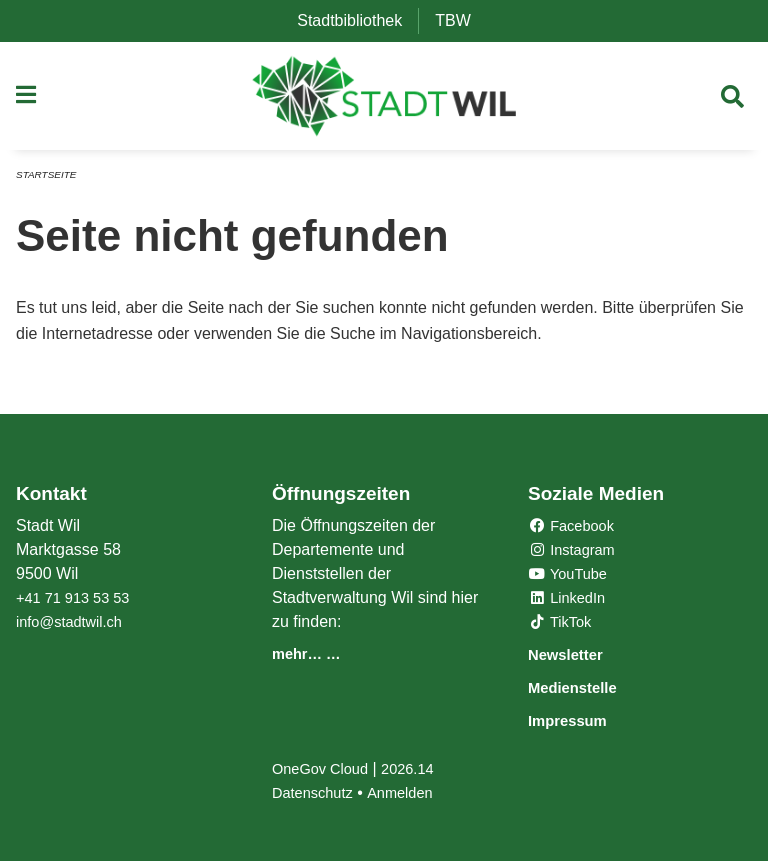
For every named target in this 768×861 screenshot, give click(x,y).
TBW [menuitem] (461, 20)
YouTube (571, 576)
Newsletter (576, 656)
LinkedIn (570, 600)
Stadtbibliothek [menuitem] (357, 20)
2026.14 (420, 768)
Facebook (575, 528)
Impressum (578, 720)
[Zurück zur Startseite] (384, 100)
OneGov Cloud (325, 768)
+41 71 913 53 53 (78, 600)
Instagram (576, 552)
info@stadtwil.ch (74, 624)
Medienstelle (585, 688)
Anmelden (411, 792)
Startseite (49, 182)
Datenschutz (316, 792)
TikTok (563, 624)
